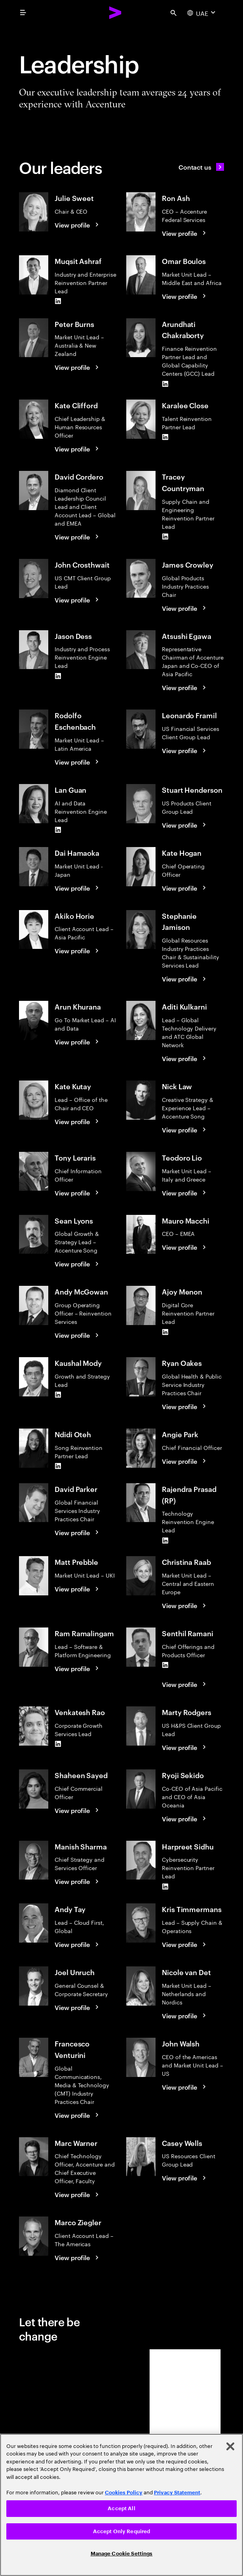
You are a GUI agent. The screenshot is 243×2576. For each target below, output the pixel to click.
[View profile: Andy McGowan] (78, 1334)
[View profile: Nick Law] (185, 1129)
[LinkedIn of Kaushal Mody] (57, 1394)
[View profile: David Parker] (78, 1532)
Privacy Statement (177, 2492)
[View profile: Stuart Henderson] (185, 824)
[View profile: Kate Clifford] (78, 448)
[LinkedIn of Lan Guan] (57, 830)
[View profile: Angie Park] (185, 1461)
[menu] (22, 12)
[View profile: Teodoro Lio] (185, 1192)
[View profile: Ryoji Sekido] (185, 1818)
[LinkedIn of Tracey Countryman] (165, 536)
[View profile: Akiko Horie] (78, 950)
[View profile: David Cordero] (78, 536)
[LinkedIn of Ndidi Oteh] (57, 1466)
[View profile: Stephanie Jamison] (185, 978)
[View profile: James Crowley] (185, 608)
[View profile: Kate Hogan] (185, 887)
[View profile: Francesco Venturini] (78, 2115)
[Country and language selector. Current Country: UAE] (202, 12)
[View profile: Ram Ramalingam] (78, 1668)
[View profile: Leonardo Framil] (185, 750)
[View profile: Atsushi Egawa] (185, 687)
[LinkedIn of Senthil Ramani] (165, 1665)
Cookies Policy (123, 2492)
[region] (121, 2505)
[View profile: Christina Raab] (185, 1605)
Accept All (121, 2508)
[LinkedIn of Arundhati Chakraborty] (165, 383)
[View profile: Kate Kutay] (78, 1121)
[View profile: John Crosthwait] (78, 599)
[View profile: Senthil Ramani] (185, 1684)
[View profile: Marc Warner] (78, 2194)
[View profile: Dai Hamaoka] (78, 887)
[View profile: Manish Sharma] (78, 1881)
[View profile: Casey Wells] (185, 2177)
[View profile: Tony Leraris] (78, 1192)
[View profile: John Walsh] (185, 2086)
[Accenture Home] (115, 12)
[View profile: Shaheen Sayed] (78, 1810)
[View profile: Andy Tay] (78, 1944)
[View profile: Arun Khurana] (78, 1041)
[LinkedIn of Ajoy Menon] (165, 1331)
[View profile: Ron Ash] (185, 233)
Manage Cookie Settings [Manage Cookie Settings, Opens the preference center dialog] (122, 2553)
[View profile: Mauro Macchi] (185, 1246)
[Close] (230, 2446)
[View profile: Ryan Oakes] (185, 1406)
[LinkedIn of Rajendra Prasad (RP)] (165, 1540)
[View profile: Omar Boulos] (185, 296)
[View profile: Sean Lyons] (78, 1263)
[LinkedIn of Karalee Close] (165, 437)
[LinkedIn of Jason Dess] (57, 675)
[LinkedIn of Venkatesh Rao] (57, 1744)
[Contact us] (201, 166)
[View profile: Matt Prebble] (78, 1588)
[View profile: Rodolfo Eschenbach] (78, 761)
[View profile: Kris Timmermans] (185, 1944)
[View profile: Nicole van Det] (185, 2015)
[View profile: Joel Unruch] (78, 2007)
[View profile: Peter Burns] (78, 367)
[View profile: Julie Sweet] (78, 224)
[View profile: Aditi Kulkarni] (185, 1058)
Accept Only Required (121, 2531)
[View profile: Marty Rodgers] (185, 1747)
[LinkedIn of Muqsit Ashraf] (57, 301)
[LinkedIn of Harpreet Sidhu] (165, 1886)
